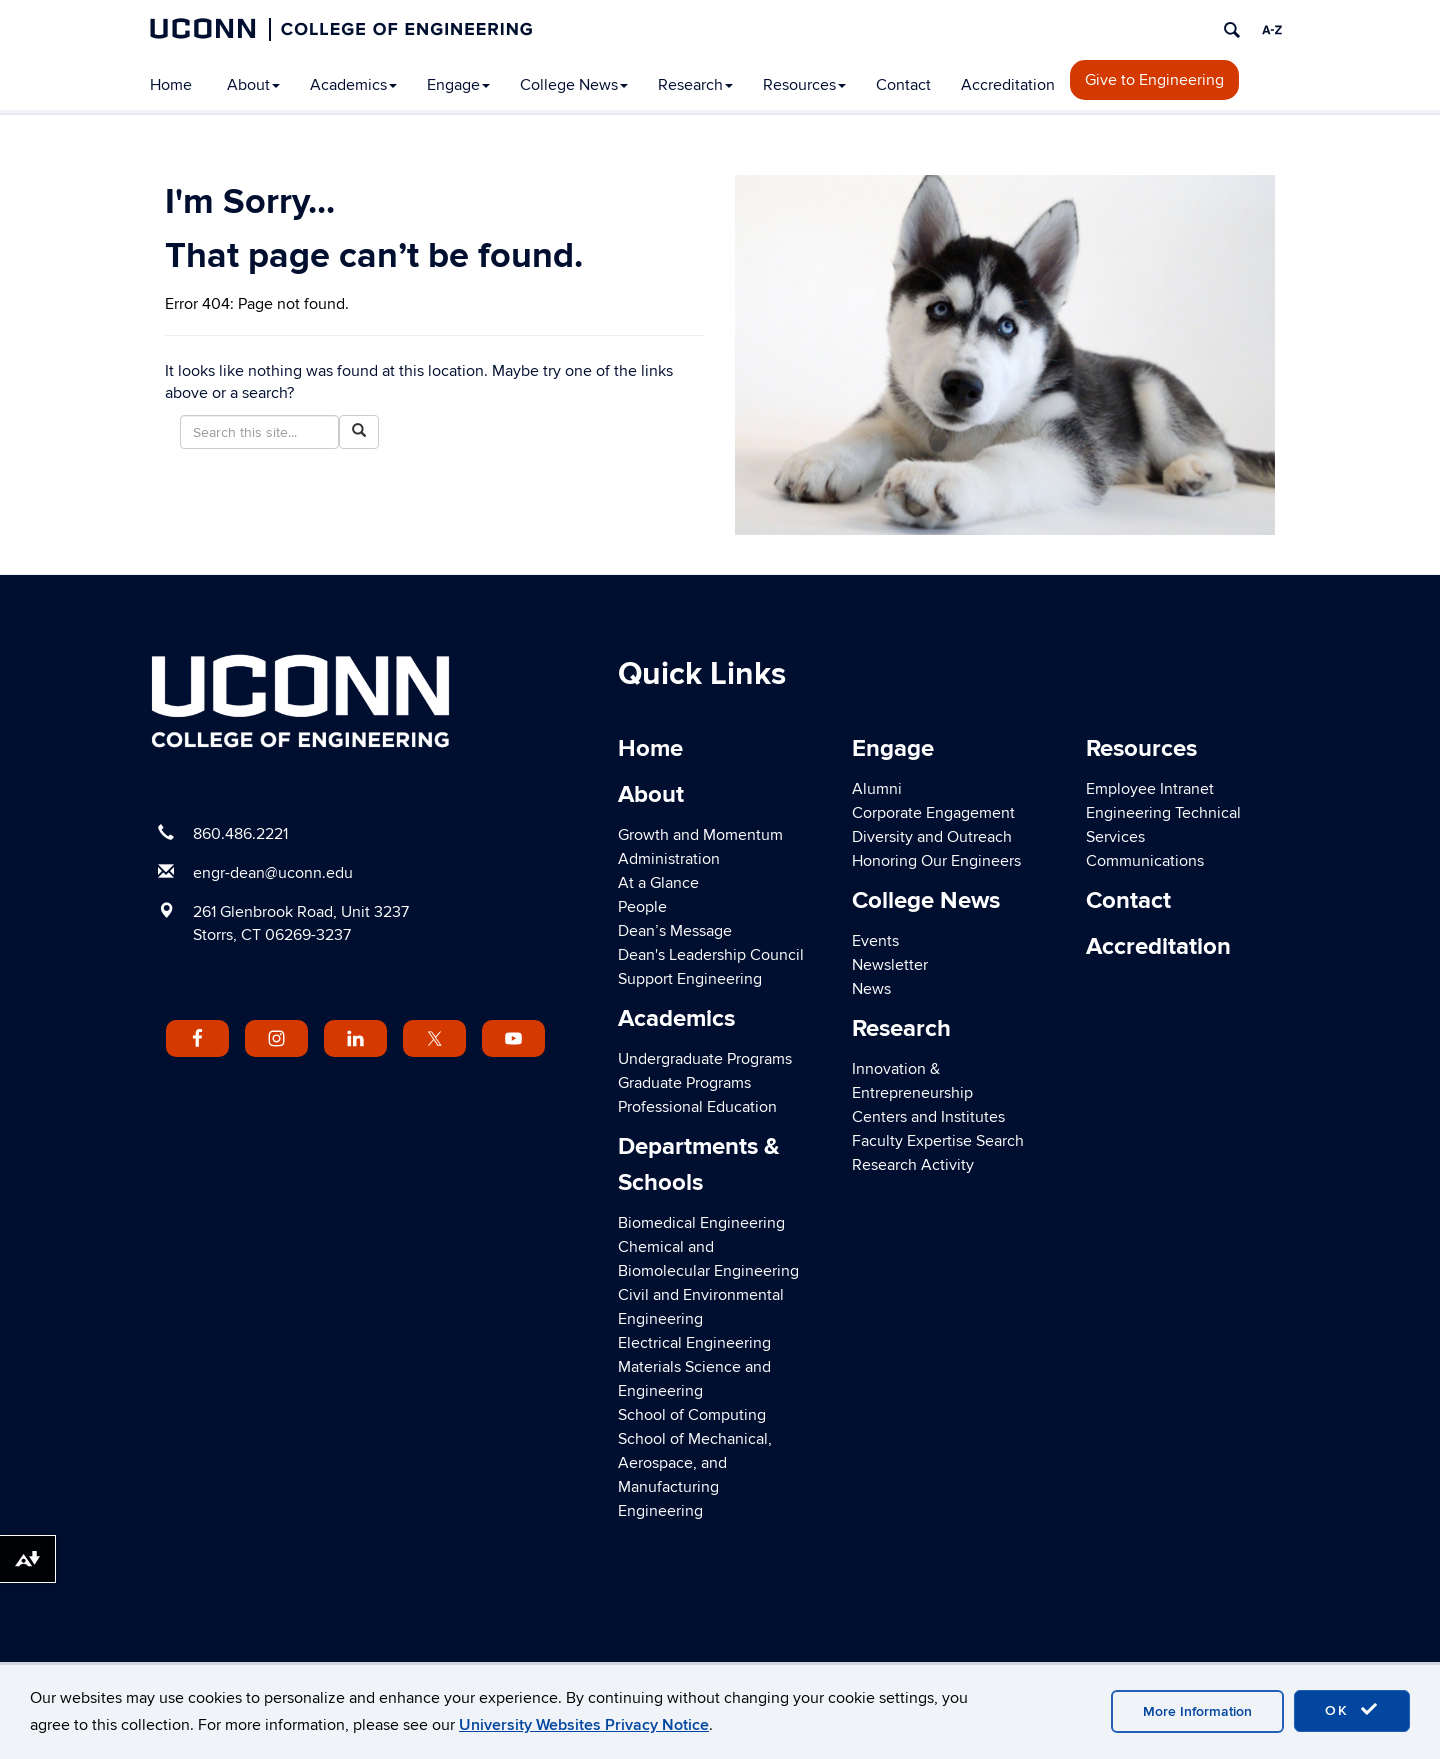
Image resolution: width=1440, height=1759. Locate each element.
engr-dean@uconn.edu (273, 873)
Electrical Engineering (694, 1343)
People (642, 907)
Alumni (877, 789)
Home (171, 85)
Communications (1145, 861)
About (253, 85)
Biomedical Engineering (701, 1223)
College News (574, 85)
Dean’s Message (675, 931)
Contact (903, 85)
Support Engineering (690, 979)
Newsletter (890, 965)
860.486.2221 (240, 834)
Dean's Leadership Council (711, 955)
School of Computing (692, 1415)
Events (875, 941)
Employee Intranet (1150, 789)
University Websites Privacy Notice (584, 1725)
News (871, 989)
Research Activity (913, 1165)
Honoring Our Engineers (936, 861)
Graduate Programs (684, 1083)
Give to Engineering (1154, 80)
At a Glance (658, 883)
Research (695, 85)
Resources (804, 85)
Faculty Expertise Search (938, 1141)
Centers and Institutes (928, 1117)
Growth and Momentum (700, 835)
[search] (1232, 30)
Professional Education (697, 1107)
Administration (669, 859)
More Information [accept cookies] (1197, 1711)
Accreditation (1008, 85)
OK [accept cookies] (1352, 1710)
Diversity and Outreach (932, 837)
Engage (458, 85)
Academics (353, 85)
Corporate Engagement (933, 813)
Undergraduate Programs (705, 1059)
